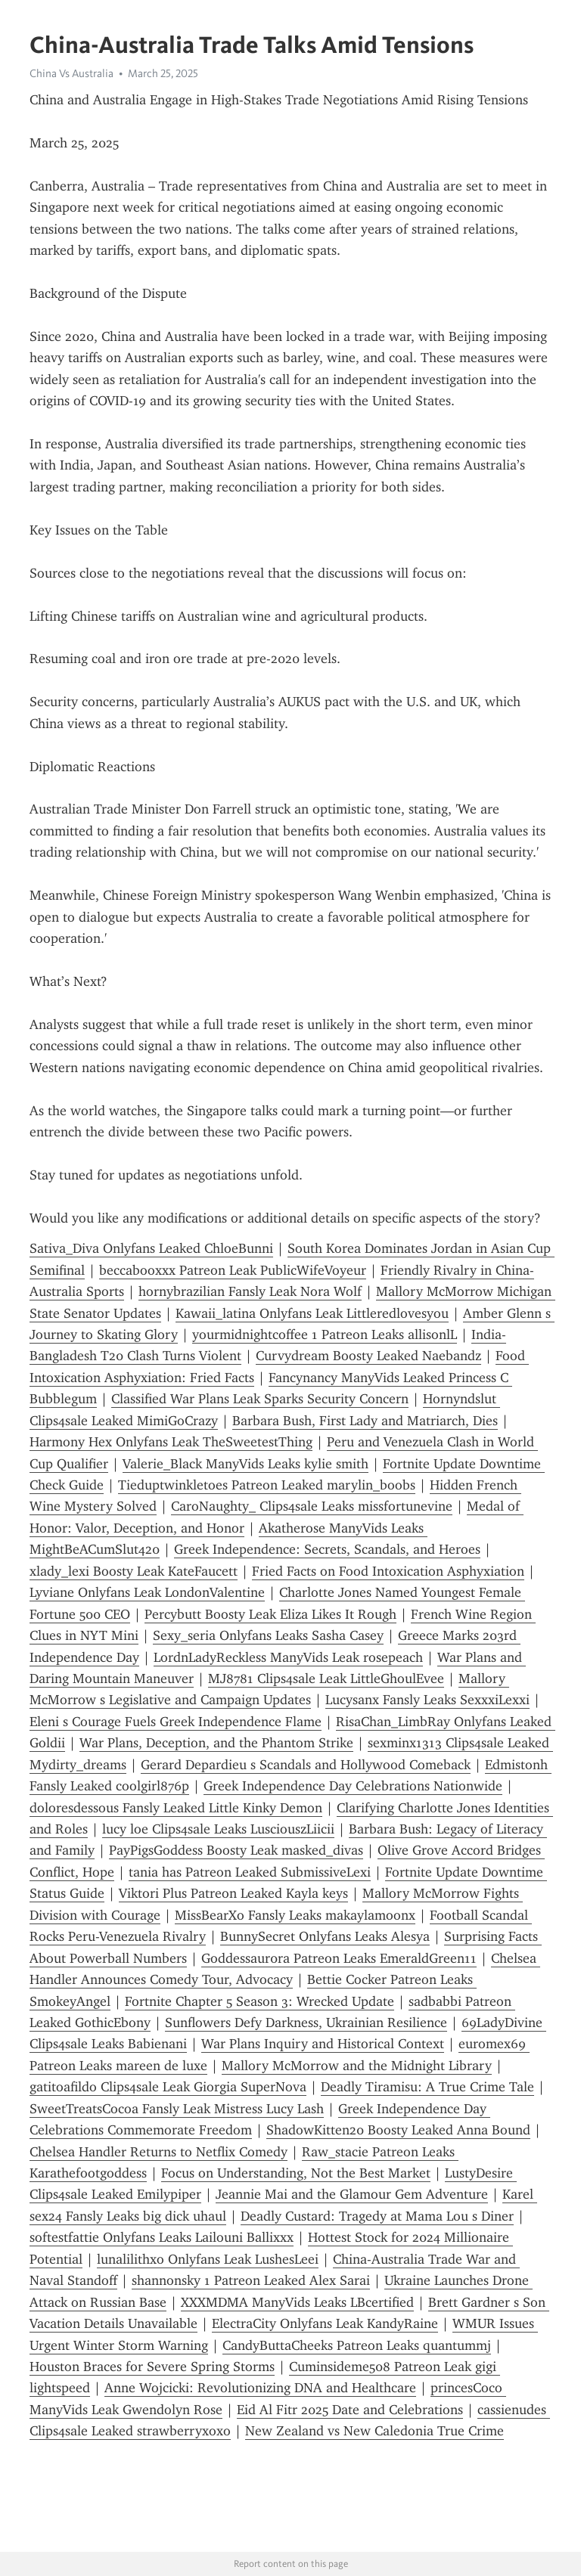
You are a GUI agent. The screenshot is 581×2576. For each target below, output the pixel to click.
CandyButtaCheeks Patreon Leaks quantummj (356, 2345)
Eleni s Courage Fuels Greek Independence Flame (176, 1721)
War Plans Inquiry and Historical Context (322, 2043)
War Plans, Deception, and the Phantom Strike (216, 1742)
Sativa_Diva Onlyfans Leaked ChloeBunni (151, 1248)
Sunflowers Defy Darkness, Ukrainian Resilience (306, 2022)
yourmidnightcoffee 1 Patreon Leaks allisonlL (324, 1334)
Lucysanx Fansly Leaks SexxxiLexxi (427, 1699)
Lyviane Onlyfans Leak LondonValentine (147, 1592)
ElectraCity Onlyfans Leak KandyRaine (325, 2323)
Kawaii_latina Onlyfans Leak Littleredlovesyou (312, 1313)
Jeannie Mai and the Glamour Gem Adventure (352, 2194)
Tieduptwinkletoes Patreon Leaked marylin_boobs (266, 1485)
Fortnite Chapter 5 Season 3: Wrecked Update (259, 2001)
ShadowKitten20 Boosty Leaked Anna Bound (398, 2130)
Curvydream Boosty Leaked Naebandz (368, 1355)
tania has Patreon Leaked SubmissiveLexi (250, 1872)
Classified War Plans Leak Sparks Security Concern (260, 1398)
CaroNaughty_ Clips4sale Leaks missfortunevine (311, 1506)
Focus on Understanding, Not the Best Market (295, 2173)
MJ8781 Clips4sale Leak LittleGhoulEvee (326, 1678)
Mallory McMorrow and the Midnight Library (357, 2065)
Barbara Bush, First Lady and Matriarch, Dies (365, 1420)
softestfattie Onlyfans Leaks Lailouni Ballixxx (162, 2237)
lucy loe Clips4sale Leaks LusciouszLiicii (218, 1829)
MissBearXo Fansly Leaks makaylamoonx (295, 1915)
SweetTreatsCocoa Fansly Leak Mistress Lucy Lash (177, 2108)
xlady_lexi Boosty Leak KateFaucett (134, 1571)
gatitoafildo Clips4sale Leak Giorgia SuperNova (168, 2086)
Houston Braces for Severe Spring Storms (152, 2366)
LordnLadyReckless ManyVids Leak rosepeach (288, 1657)
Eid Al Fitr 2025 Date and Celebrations (350, 2409)
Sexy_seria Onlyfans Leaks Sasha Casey (268, 1635)
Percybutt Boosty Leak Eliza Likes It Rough (270, 1614)
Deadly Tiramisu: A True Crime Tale (427, 2086)
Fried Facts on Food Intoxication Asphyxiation (388, 1571)
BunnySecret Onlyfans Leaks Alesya (325, 1936)
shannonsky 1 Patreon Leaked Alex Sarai (251, 2280)
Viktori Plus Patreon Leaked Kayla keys (233, 1893)
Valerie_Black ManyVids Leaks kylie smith (245, 1463)
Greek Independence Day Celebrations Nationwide (353, 1786)
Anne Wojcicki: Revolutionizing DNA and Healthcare (260, 2387)
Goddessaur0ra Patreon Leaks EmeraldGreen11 (339, 1958)
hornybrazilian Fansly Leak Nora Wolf (250, 1291)
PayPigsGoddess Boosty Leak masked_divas (236, 1850)
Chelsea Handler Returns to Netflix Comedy (158, 2152)
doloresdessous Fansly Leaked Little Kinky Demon (176, 1807)
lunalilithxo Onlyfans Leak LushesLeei (207, 2259)
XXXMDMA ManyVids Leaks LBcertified (297, 2302)
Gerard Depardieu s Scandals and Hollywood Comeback (306, 1764)
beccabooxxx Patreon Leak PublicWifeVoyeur (232, 1270)
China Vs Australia (71, 73)
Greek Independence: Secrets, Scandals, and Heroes (327, 1549)
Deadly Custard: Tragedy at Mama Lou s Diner (377, 2216)
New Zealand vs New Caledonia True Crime (374, 2431)
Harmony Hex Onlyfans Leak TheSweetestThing (171, 1442)
